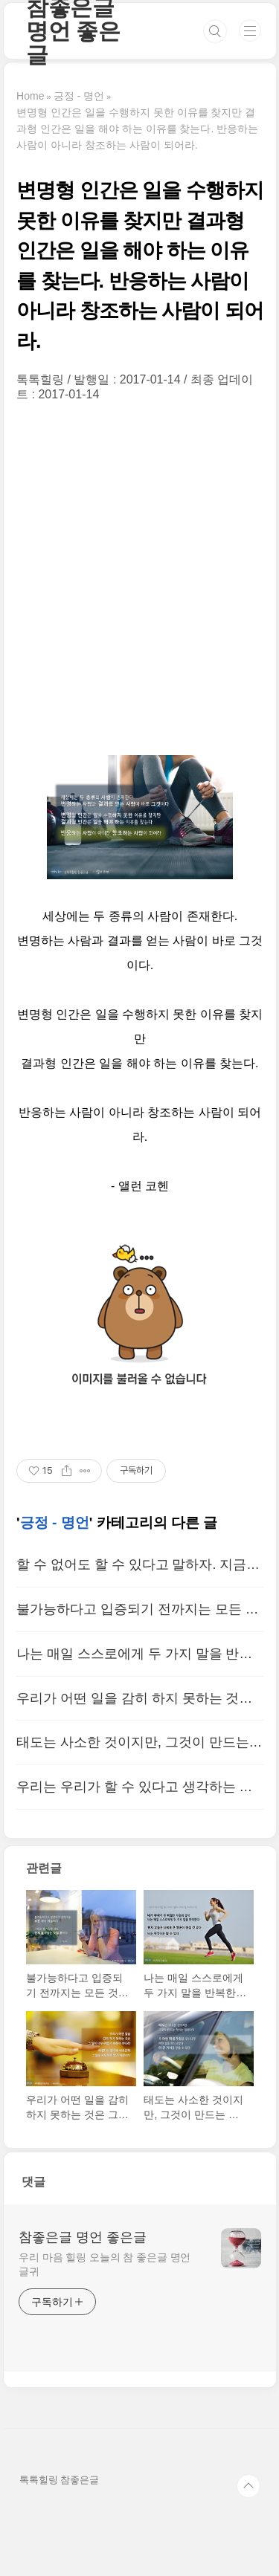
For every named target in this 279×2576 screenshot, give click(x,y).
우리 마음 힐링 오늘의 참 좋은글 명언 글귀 (104, 2264)
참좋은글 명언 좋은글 (83, 2237)
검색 (215, 31)
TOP (248, 2486)
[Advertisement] (139, 578)
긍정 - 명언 (54, 1522)
